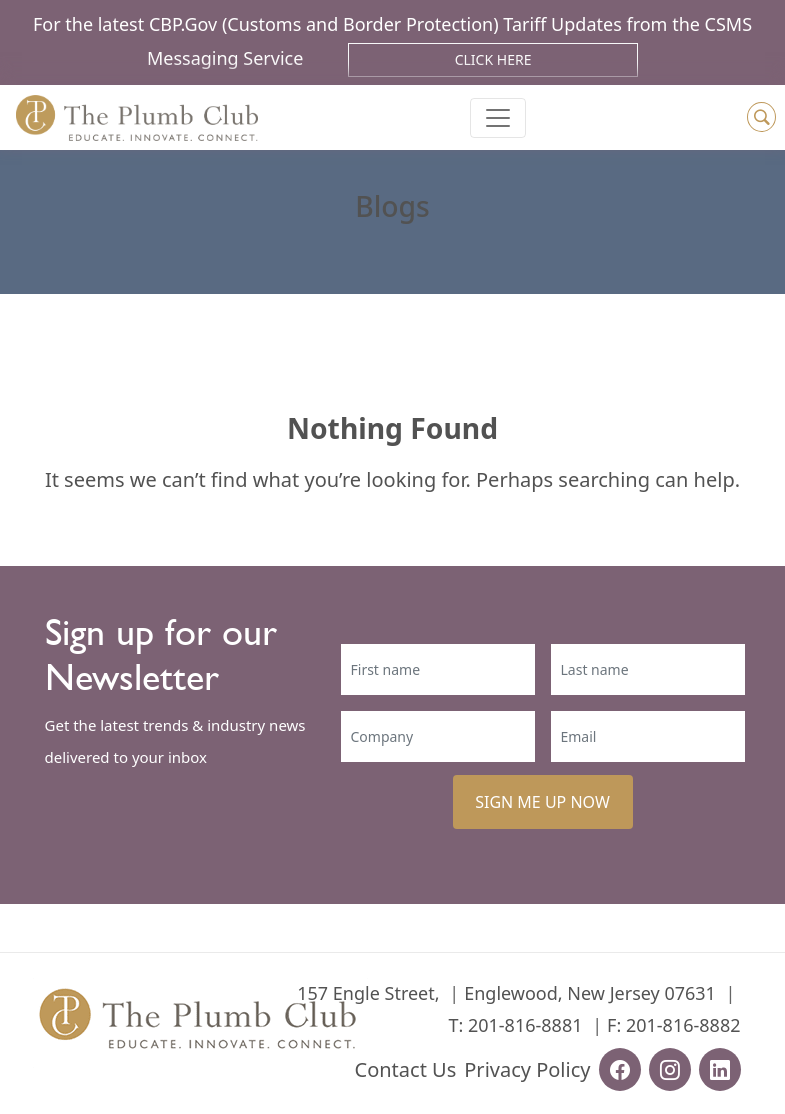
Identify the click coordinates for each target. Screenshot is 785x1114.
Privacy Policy (527, 1069)
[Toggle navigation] (498, 118)
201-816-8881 (525, 1025)
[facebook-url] (620, 1069)
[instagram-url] (670, 1069)
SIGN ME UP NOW (542, 802)
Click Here (493, 59)
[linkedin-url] (720, 1069)
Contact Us (406, 1069)
